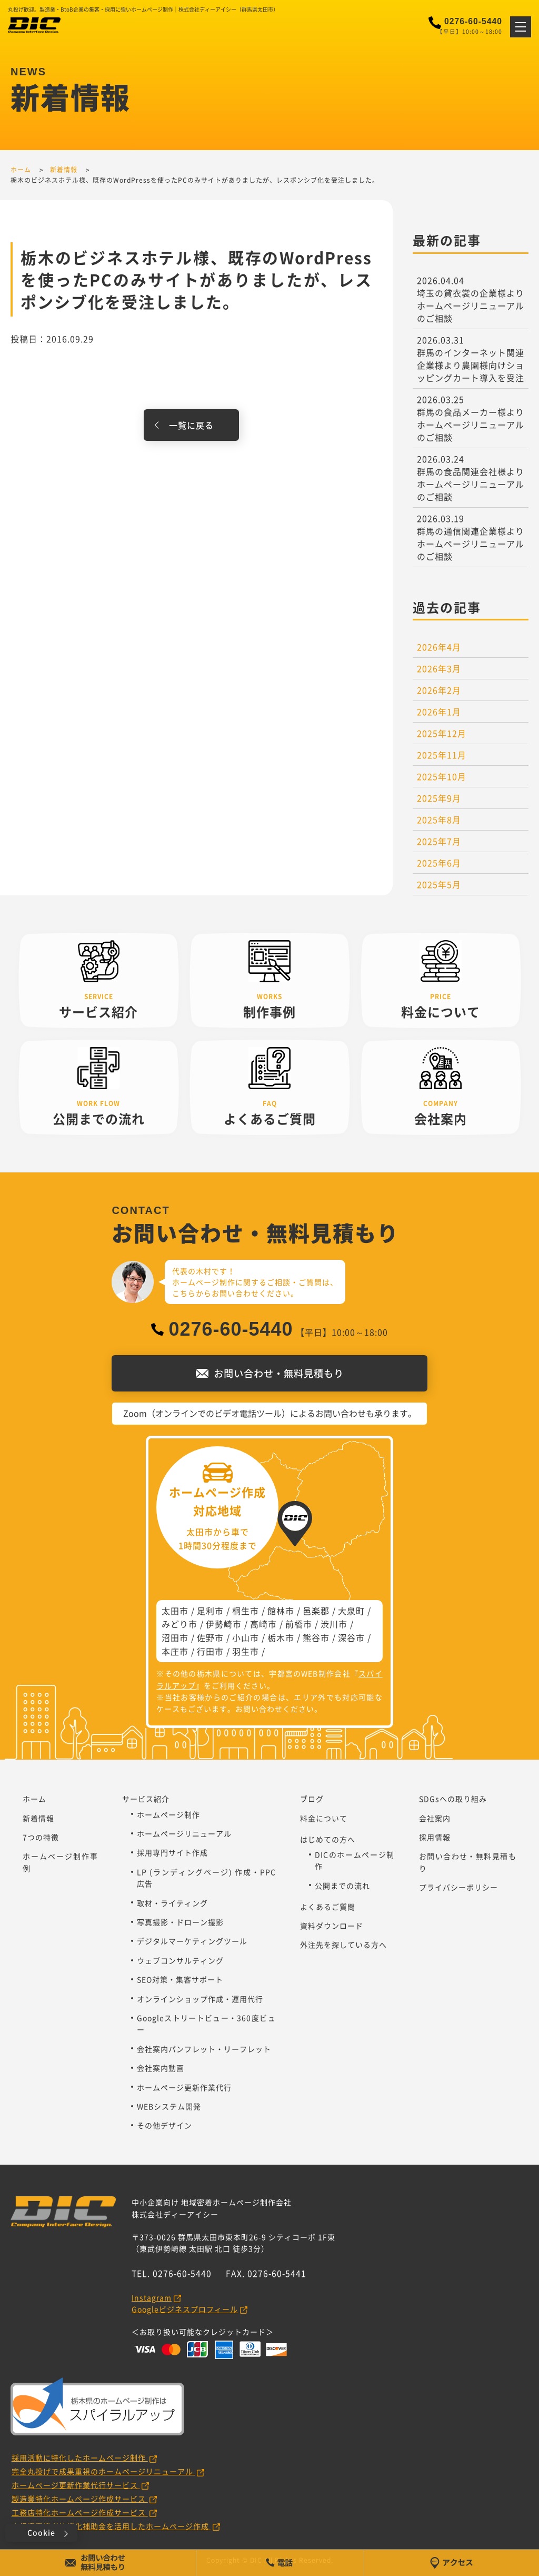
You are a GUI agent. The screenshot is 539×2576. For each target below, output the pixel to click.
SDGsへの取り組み (453, 1798)
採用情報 (435, 1837)
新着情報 (38, 1818)
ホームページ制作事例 (60, 1862)
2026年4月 (439, 646)
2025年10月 (441, 776)
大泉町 (351, 1610)
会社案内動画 (160, 2067)
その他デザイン (164, 2125)
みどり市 (179, 1623)
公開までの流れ (342, 1885)
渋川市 (334, 1623)
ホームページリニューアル (184, 1833)
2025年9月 (439, 798)
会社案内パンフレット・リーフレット (204, 2049)
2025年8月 (439, 819)
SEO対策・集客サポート (180, 1979)
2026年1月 (439, 711)
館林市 (280, 1610)
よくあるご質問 (327, 1906)
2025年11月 (441, 754)
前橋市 (298, 1623)
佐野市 (210, 1637)
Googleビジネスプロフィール (185, 2309)
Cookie (41, 2532)
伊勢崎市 (224, 1623)
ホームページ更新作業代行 (184, 2087)
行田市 (210, 1651)
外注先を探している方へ (343, 1944)
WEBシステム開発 (169, 2106)
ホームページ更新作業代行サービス (76, 2485)
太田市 (175, 1610)
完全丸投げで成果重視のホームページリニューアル (103, 2471)
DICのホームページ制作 (354, 1860)
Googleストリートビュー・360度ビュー (206, 2023)
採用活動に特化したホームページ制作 (80, 2457)
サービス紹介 (145, 1798)
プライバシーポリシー (458, 1887)
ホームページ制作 (168, 1814)
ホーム (34, 1798)
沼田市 (175, 1637)
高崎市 (263, 1623)
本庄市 (175, 1651)
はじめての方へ (327, 1839)
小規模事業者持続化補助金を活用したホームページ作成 (111, 2526)
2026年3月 (439, 668)
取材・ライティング (172, 1903)
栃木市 (280, 1637)
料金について (323, 1818)
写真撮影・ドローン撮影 (180, 1922)
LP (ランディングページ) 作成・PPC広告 (206, 1878)
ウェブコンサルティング (180, 1960)
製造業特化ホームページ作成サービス (80, 2498)
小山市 (245, 1637)
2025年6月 (439, 862)
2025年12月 (441, 733)
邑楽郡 (316, 1610)
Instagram (152, 2297)
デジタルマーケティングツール (192, 1941)
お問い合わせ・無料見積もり (467, 1862)
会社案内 (435, 1818)
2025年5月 (439, 884)
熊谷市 (316, 1637)
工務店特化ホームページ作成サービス (80, 2512)
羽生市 (245, 1651)
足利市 (210, 1610)
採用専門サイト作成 (172, 1852)
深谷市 (351, 1637)
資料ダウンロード (331, 1925)
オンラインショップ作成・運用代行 (200, 1998)
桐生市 (245, 1610)
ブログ (312, 1798)
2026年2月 (439, 690)
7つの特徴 (41, 1837)
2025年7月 (439, 841)
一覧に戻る (191, 425)
